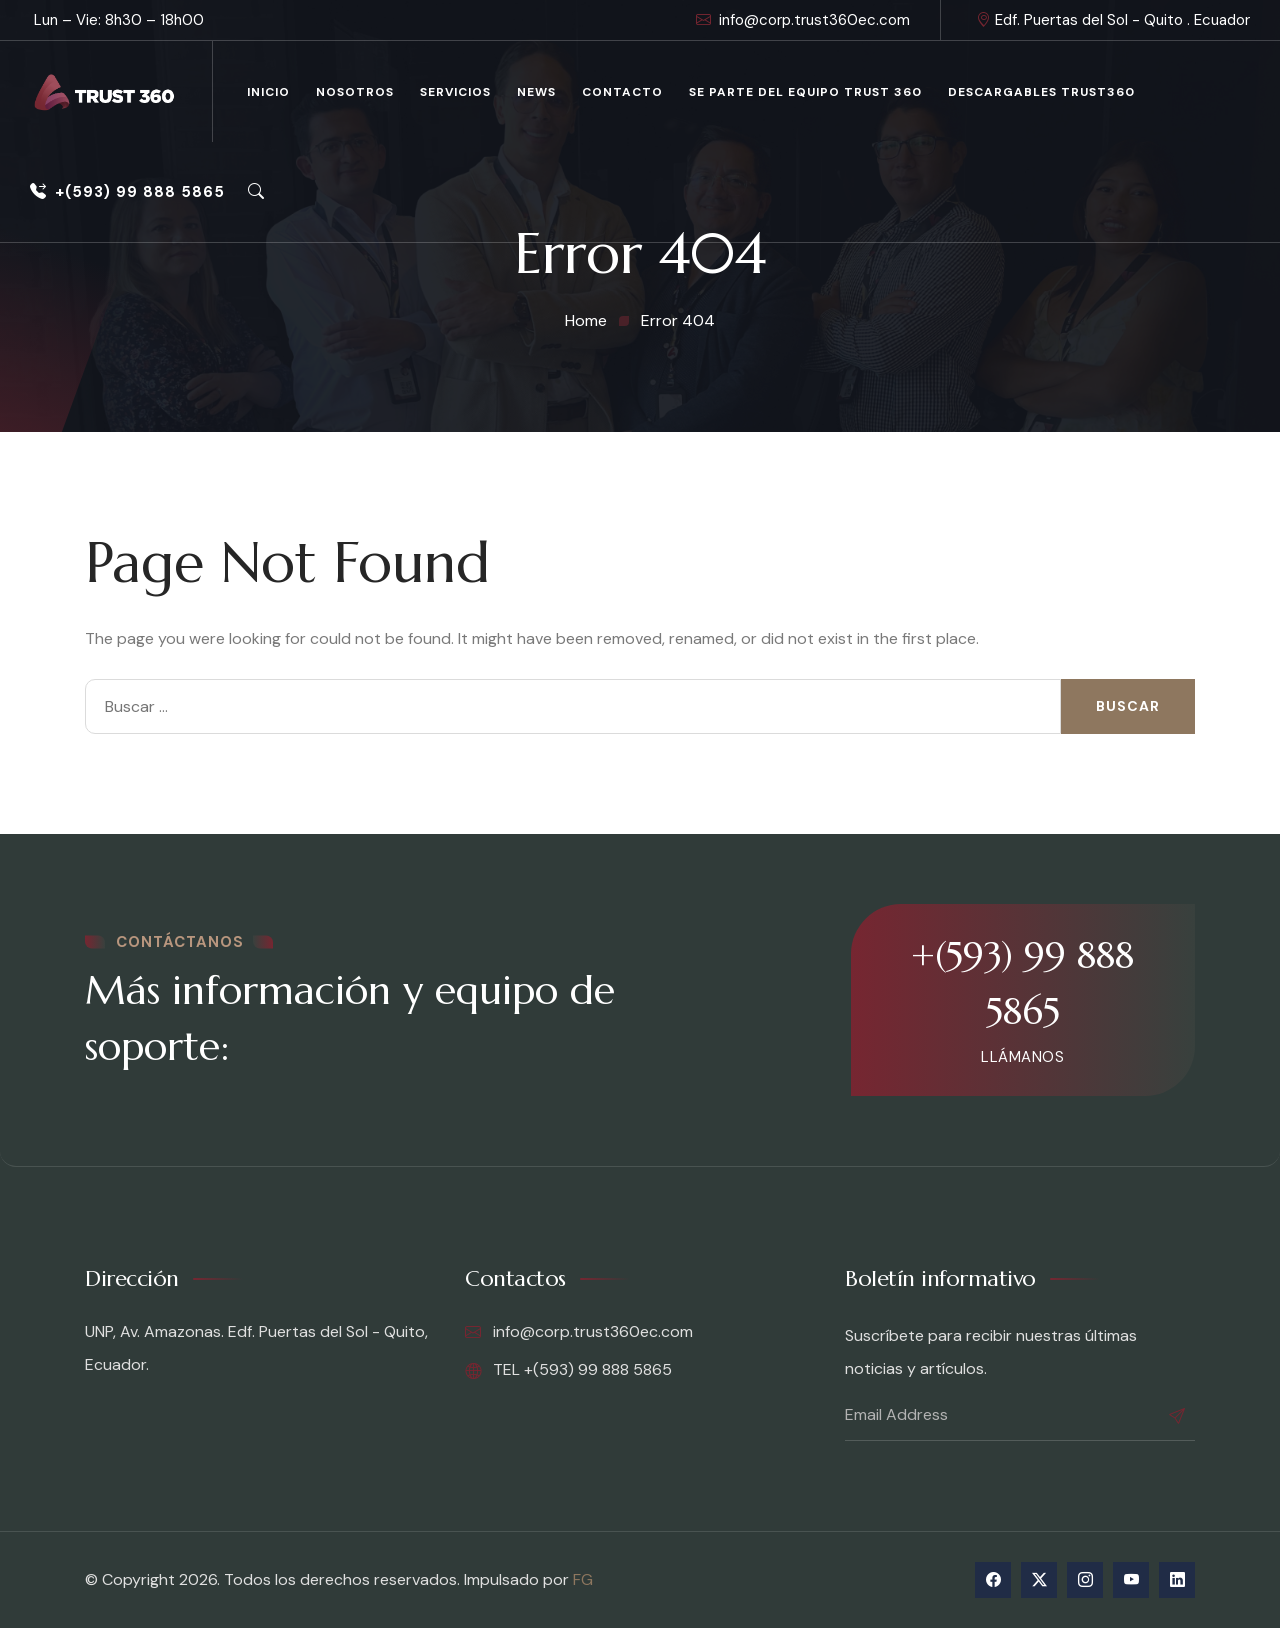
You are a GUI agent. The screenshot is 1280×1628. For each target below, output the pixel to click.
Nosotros (355, 92)
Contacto (622, 92)
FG (583, 1579)
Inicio (268, 92)
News (536, 92)
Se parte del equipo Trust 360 (805, 92)
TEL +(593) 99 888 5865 (568, 1370)
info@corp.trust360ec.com (803, 20)
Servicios (455, 92)
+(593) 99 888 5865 (127, 192)
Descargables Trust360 (1041, 92)
